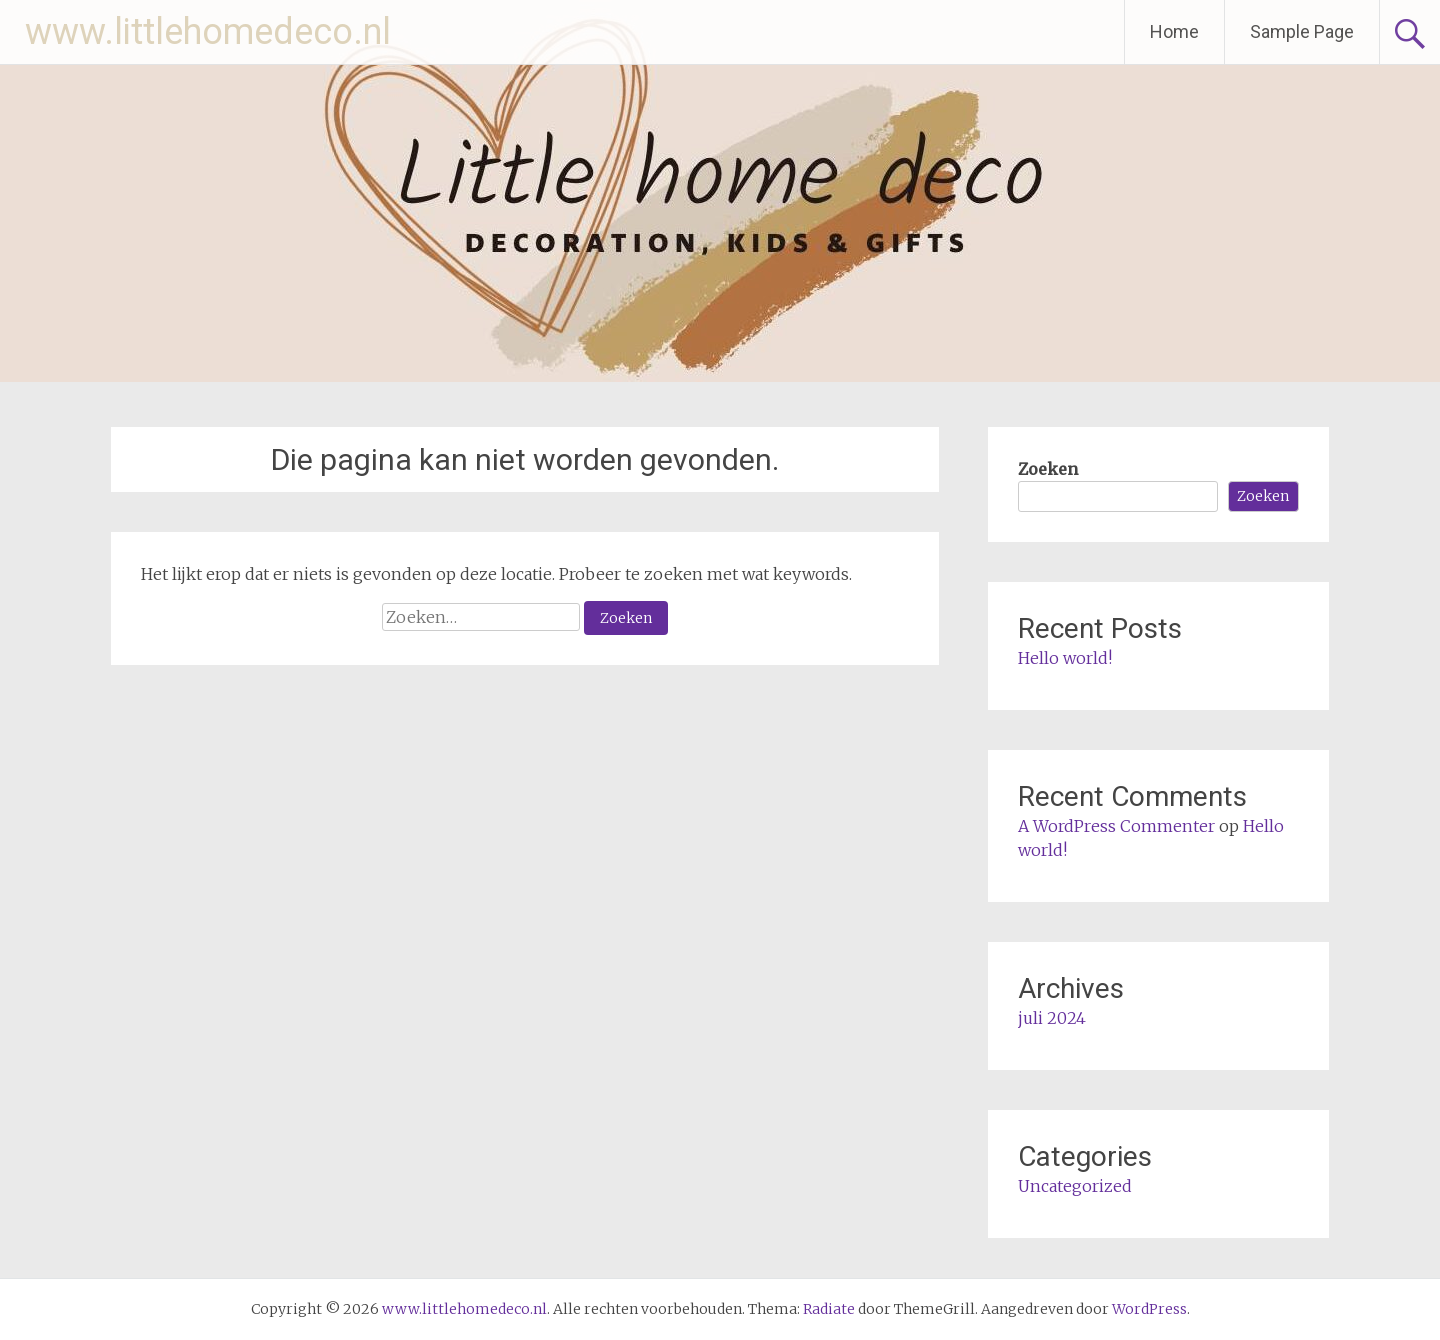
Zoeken (1048, 469)
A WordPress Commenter (1116, 826)
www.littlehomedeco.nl (208, 32)
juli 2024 (1052, 1018)
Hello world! (1065, 658)
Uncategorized (1075, 1186)
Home (1174, 31)
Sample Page (1302, 31)
